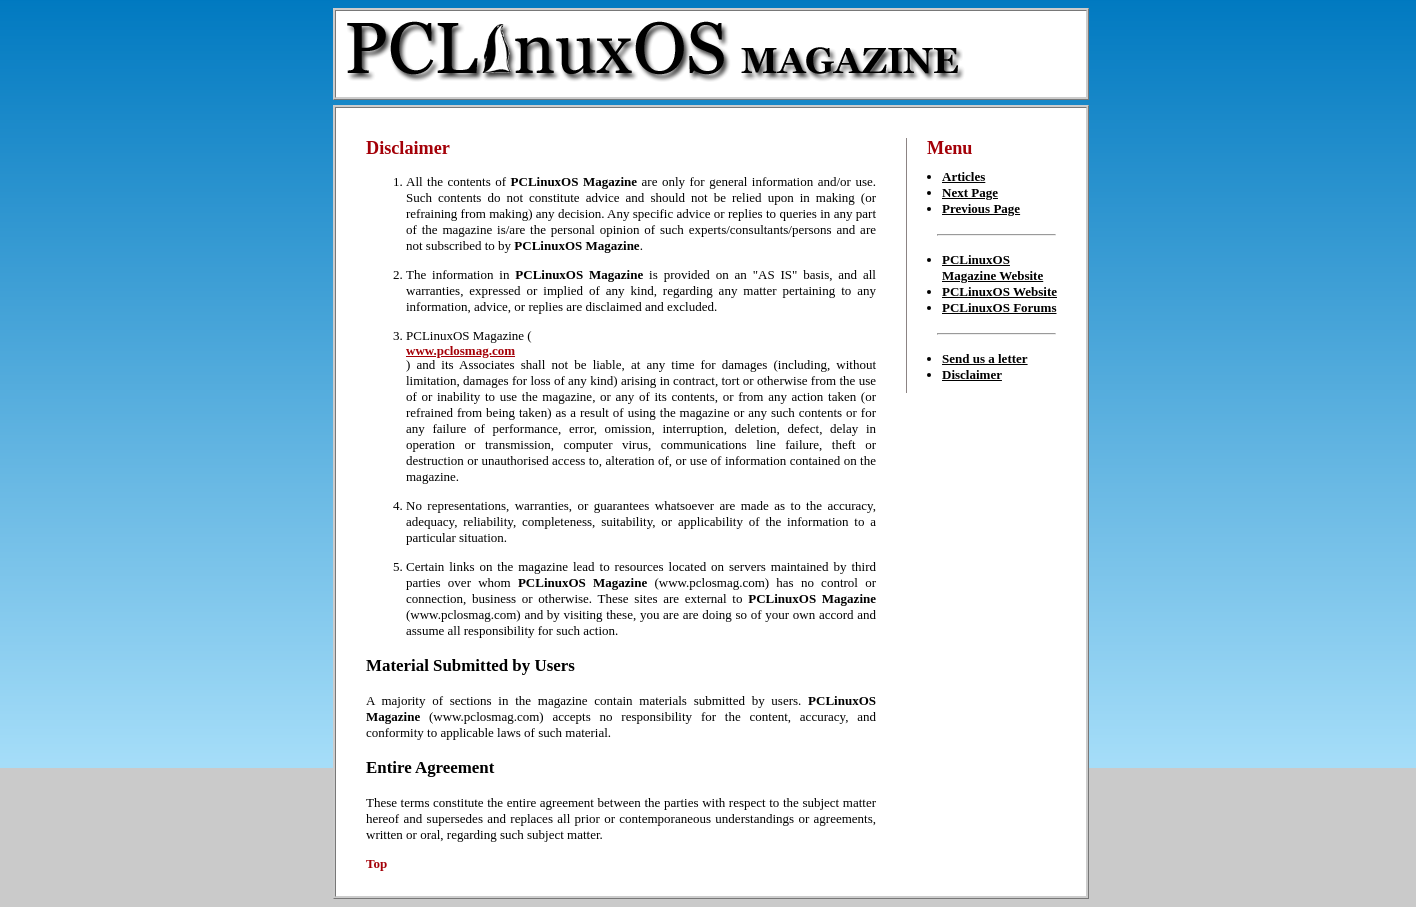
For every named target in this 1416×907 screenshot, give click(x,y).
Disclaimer (972, 374)
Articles (963, 176)
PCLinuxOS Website (999, 291)
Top (376, 863)
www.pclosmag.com (460, 350)
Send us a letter (985, 358)
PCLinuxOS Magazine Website (992, 267)
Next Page (970, 192)
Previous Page (981, 208)
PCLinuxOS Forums (999, 307)
